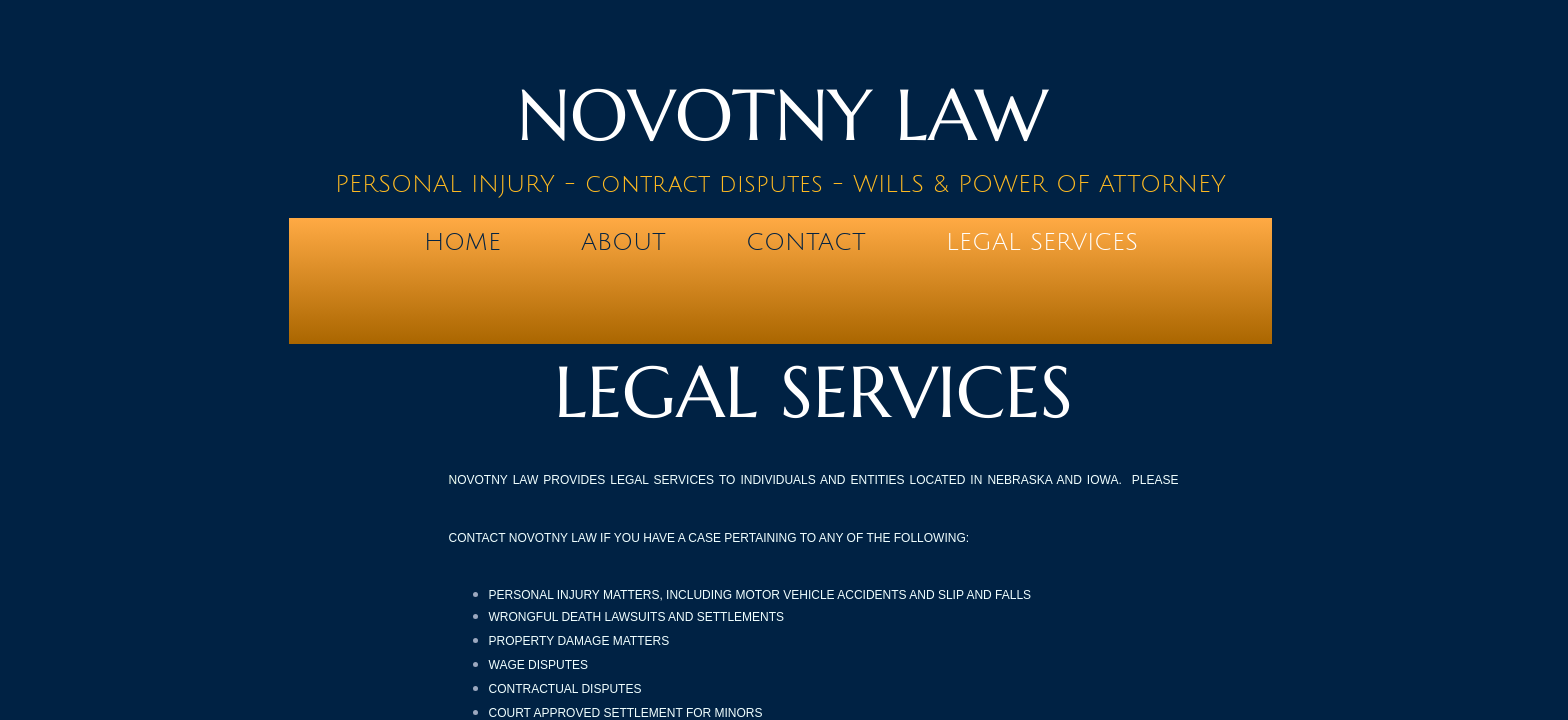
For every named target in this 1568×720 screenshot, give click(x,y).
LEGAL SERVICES (1042, 242)
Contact (806, 242)
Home (462, 242)
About (623, 242)
